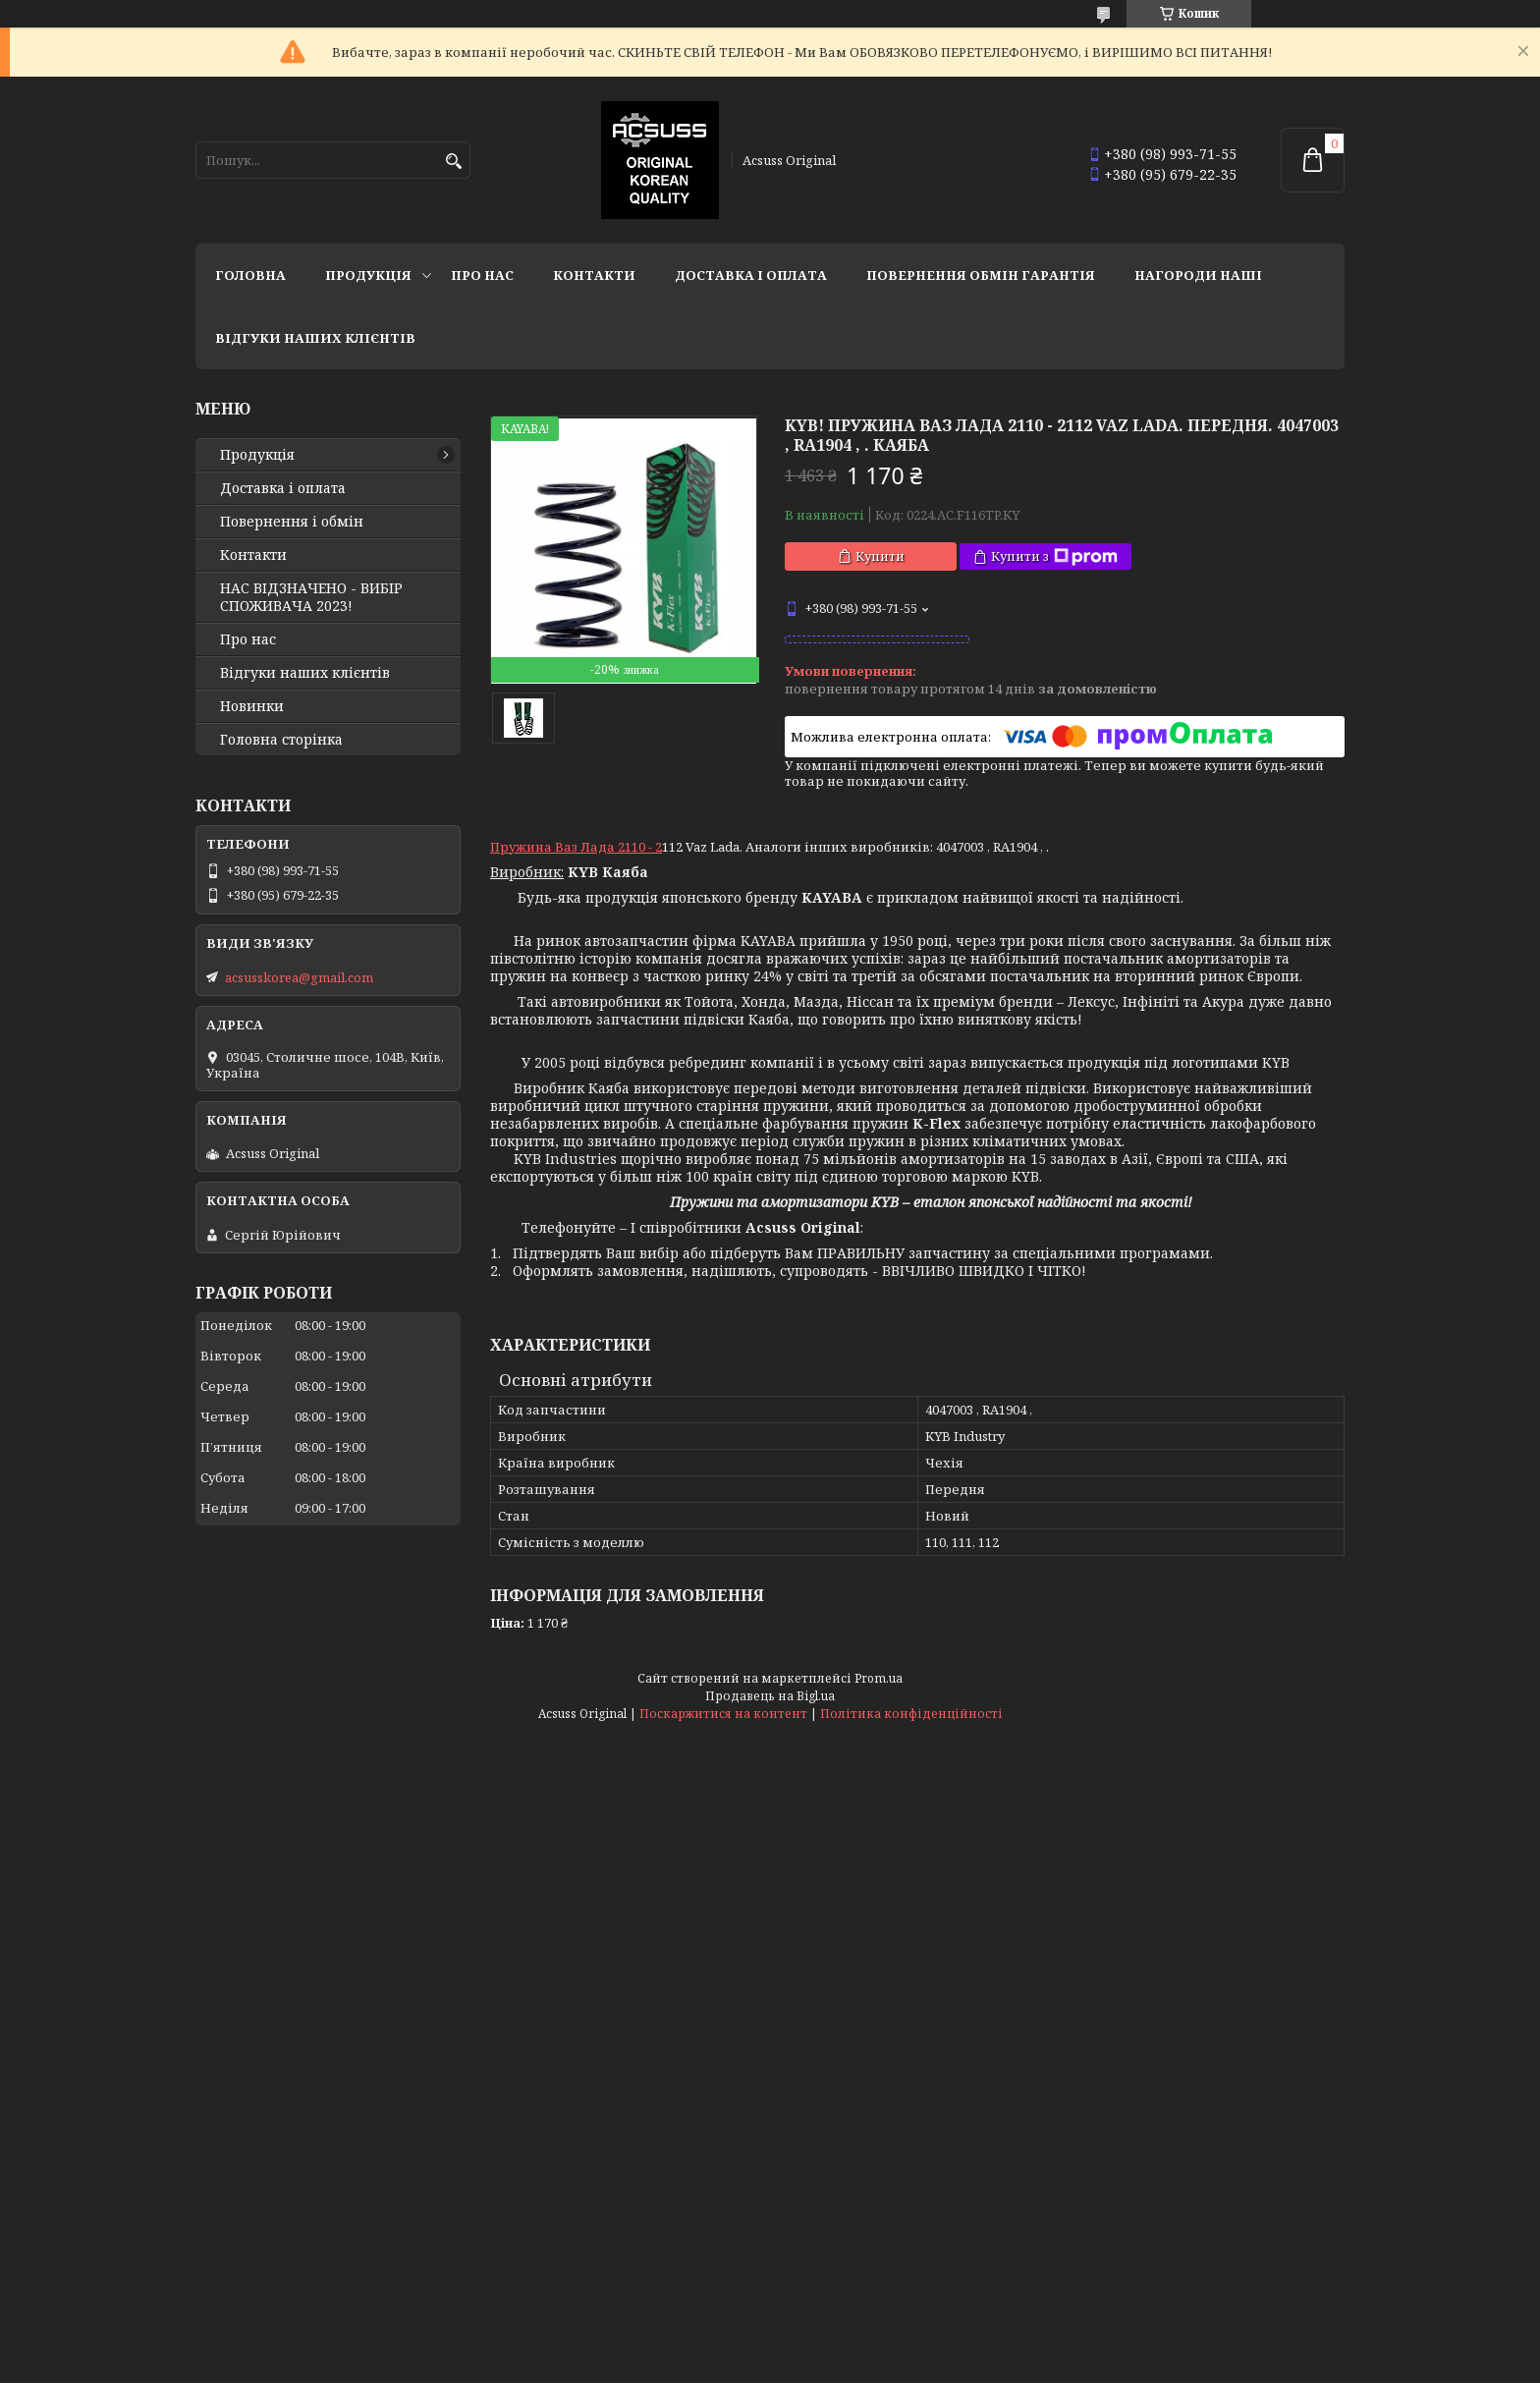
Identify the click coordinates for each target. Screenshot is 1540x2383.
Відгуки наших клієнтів (315, 338)
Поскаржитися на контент (723, 1713)
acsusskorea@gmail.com (299, 977)
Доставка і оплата (751, 275)
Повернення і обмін (291, 521)
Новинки (252, 706)
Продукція (368, 275)
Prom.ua (878, 1678)
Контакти (594, 275)
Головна (250, 275)
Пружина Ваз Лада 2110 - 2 (576, 847)
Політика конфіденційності (911, 1713)
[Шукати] (453, 161)
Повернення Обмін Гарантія (980, 275)
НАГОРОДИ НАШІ (1198, 275)
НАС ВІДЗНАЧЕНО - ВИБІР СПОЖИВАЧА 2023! (311, 597)
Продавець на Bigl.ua (770, 1696)
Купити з (1054, 556)
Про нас (482, 275)
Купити (880, 556)
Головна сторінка (281, 739)
